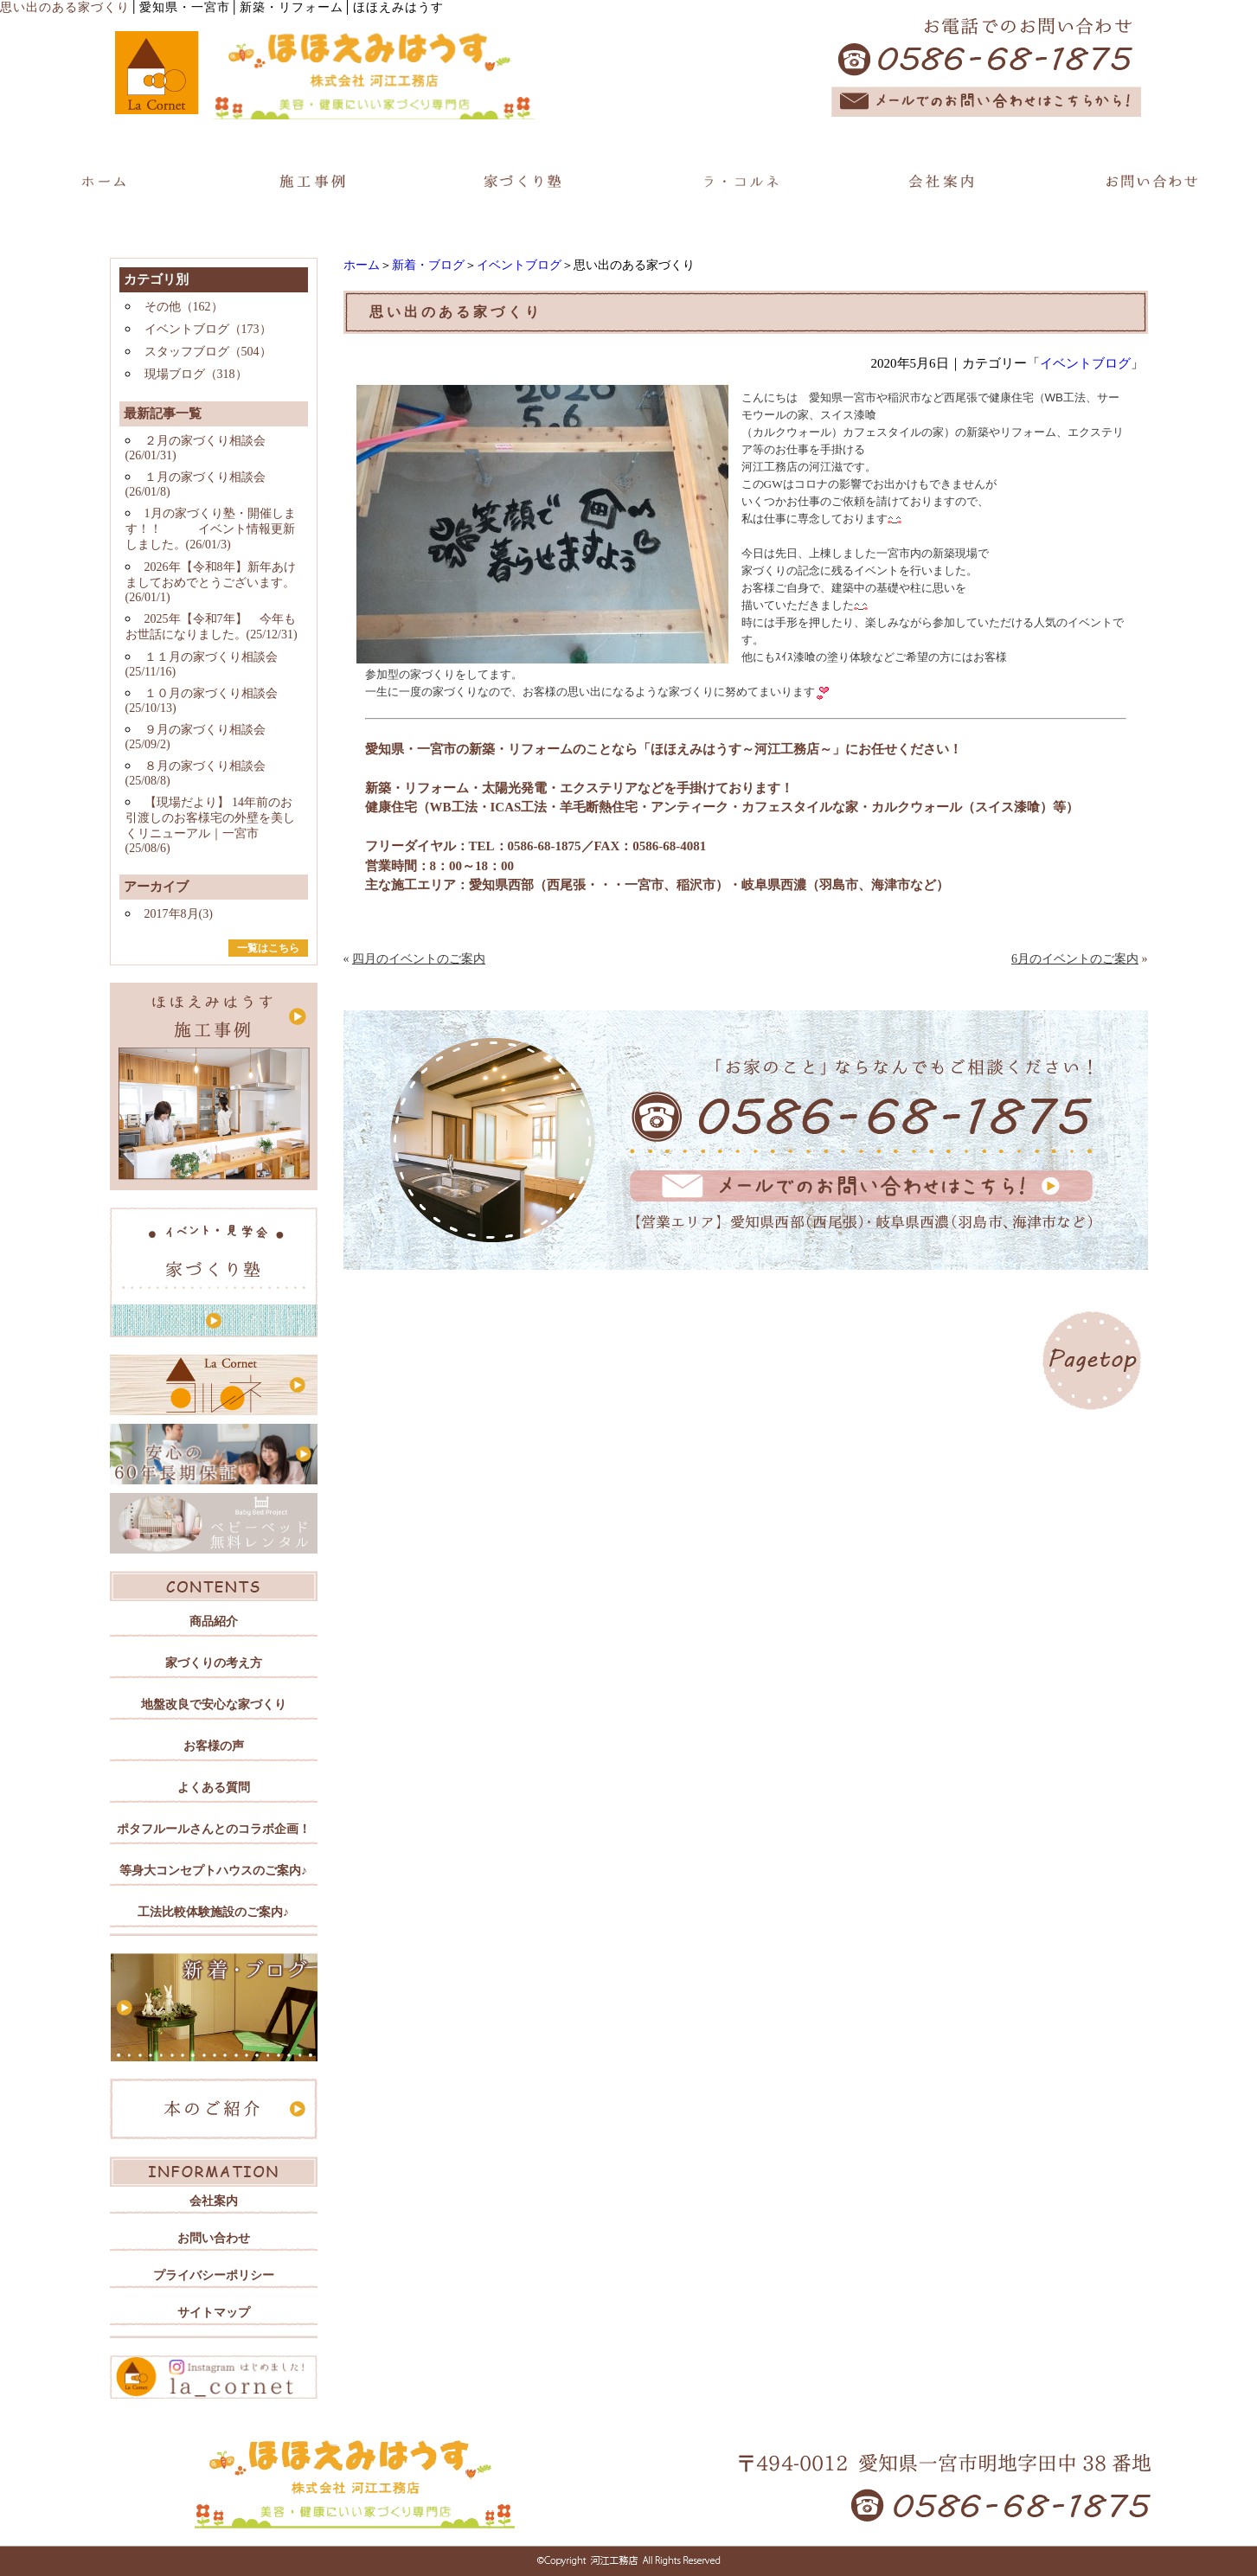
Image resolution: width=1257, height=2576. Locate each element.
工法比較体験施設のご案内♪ (213, 1912)
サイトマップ (213, 2312)
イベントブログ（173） (208, 329)
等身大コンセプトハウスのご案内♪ (213, 1870)
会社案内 (213, 2201)
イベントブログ (519, 265)
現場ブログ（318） (195, 374)
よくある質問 (213, 1787)
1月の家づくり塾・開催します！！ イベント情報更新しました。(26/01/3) (210, 529)
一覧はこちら (268, 948)
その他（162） (183, 306)
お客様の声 (213, 1746)
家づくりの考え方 (213, 1662)
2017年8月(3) (178, 913)
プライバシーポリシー (213, 2275)
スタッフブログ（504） (208, 351)
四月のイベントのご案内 (418, 958)
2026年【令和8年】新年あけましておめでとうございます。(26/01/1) (210, 582)
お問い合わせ (213, 2238)
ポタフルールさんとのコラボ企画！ (214, 1829)
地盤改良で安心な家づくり (213, 1704)
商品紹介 (213, 1621)
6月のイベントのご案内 (1074, 958)
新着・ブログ (428, 265)
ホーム (361, 265)
